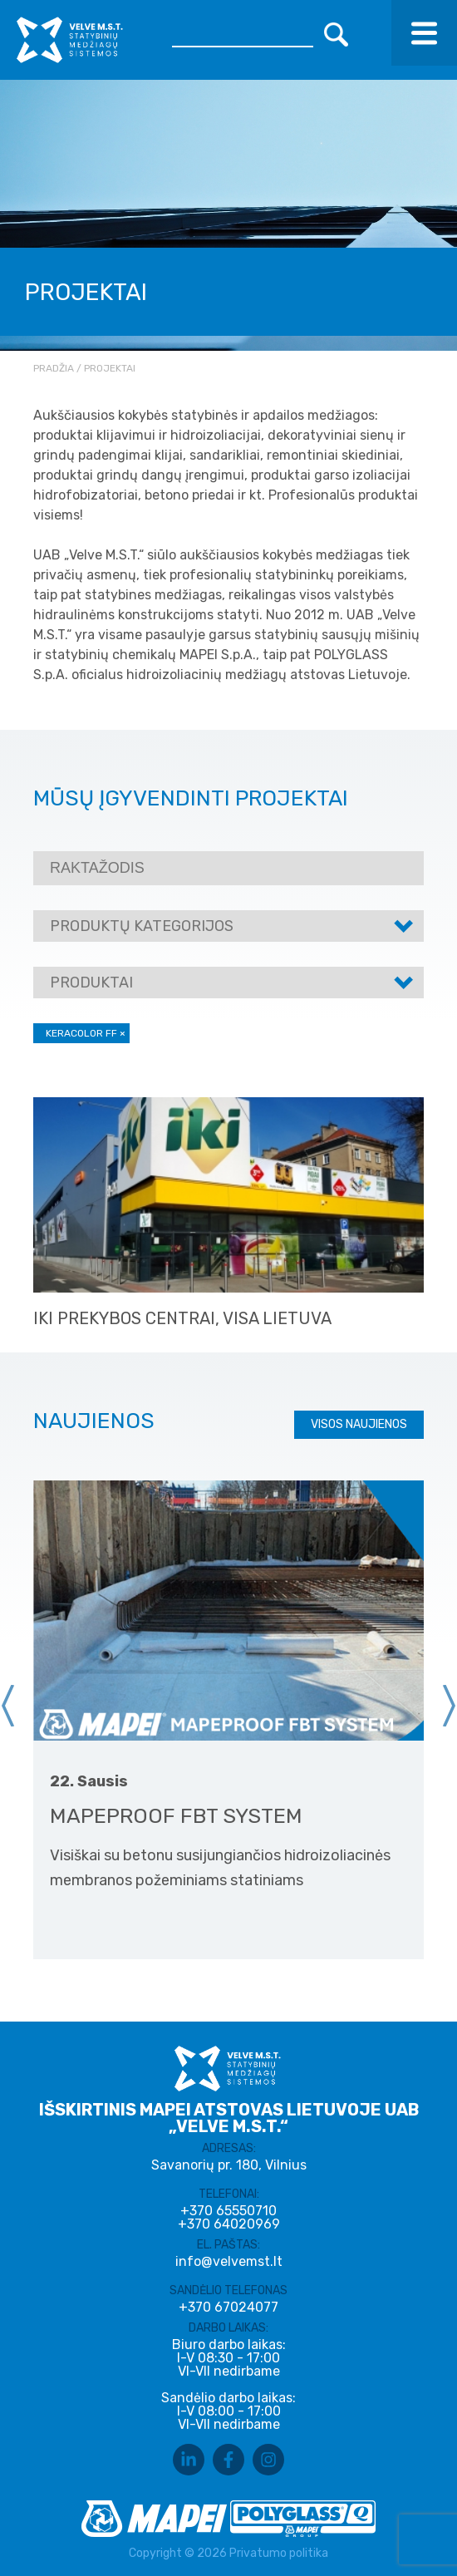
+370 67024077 (228, 2307)
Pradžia (53, 368)
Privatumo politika (278, 2553)
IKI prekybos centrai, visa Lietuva (182, 1318)
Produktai (91, 982)
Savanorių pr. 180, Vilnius (229, 2165)
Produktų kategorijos (141, 926)
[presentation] (8, 1705)
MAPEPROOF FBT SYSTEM (176, 1816)
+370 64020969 (229, 2224)
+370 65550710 (228, 2211)
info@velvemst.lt (229, 2261)
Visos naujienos (359, 1424)
